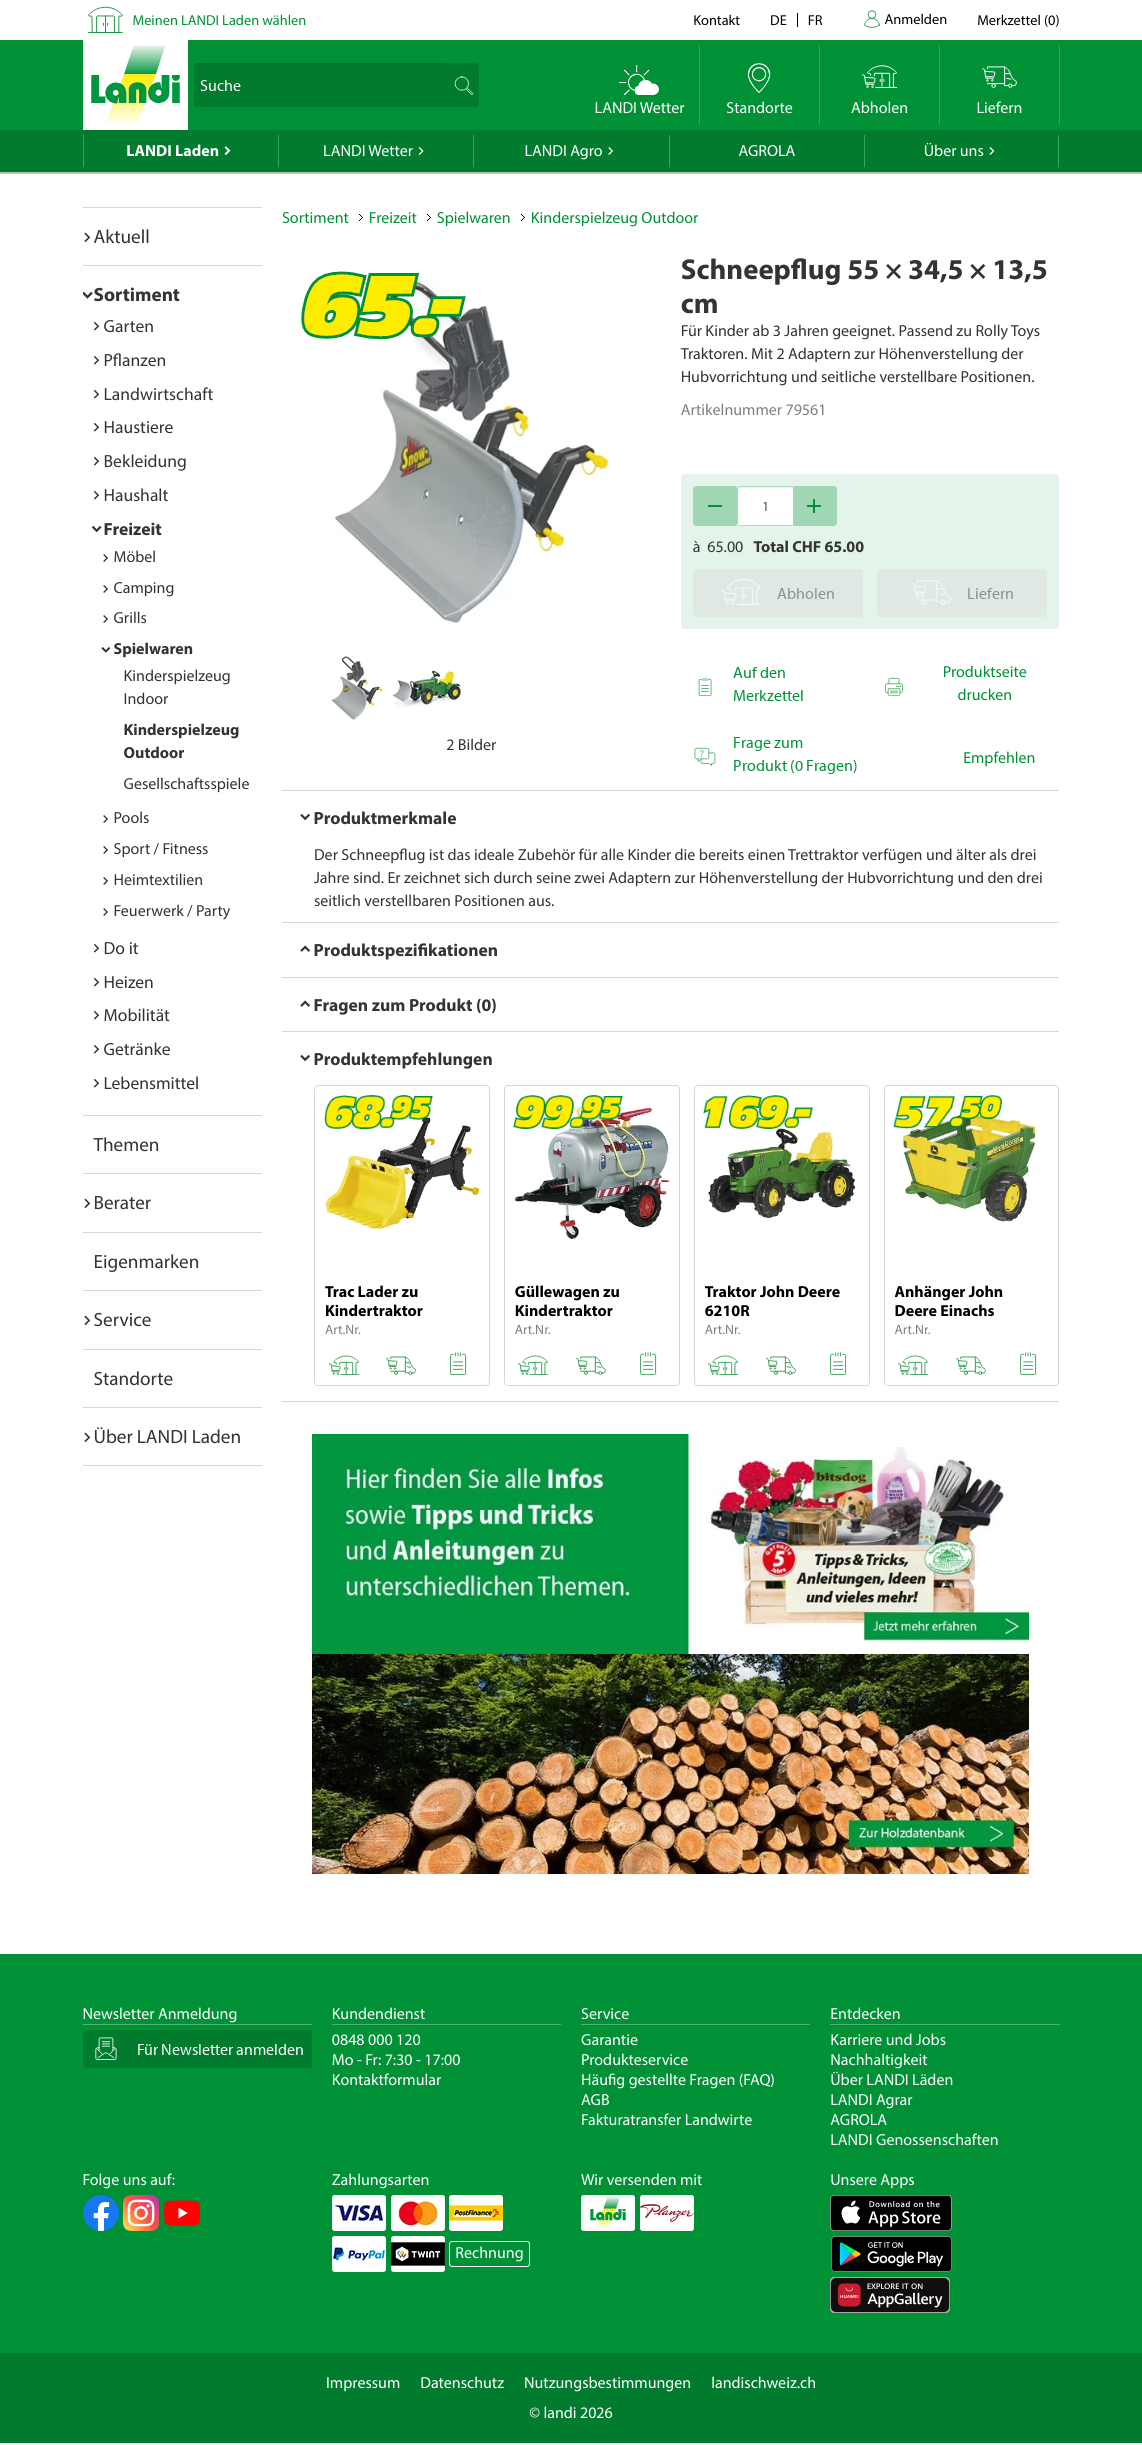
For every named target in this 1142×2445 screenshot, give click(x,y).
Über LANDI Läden (891, 2080)
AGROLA (766, 151)
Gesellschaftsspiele (187, 784)
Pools (132, 818)
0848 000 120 (376, 2040)
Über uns (954, 151)
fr (815, 19)
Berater (123, 1202)
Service (123, 1319)
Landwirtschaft (159, 393)
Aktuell (122, 236)
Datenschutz (462, 2383)
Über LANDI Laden (168, 1436)
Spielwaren (154, 649)
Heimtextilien (159, 880)
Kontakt (716, 19)
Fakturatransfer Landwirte (666, 2120)
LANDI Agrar (871, 2100)
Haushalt (136, 494)
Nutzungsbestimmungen (607, 2383)
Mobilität (137, 1014)
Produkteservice (634, 2060)
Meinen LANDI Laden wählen (220, 19)
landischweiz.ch (763, 2383)
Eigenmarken (147, 1261)
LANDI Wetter (368, 151)
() (1018, 19)
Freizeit (133, 528)
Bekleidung (145, 460)
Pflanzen (135, 359)
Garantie (609, 2040)
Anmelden (916, 18)
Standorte (134, 1378)
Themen (127, 1144)
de (778, 19)
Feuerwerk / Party (172, 911)
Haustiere (139, 426)
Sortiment (137, 294)
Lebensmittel (152, 1082)
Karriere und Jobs (888, 2040)
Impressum (363, 2383)
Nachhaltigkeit (878, 2060)
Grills (130, 618)
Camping (144, 588)
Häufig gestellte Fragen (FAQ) (678, 2080)
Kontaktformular (387, 2080)
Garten (129, 325)
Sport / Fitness (161, 849)
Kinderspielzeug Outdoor (615, 218)
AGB (595, 2100)
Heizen (129, 981)
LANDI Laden (172, 151)
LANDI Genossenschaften (914, 2140)
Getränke (137, 1048)
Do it (121, 947)
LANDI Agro (563, 151)
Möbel (135, 557)
